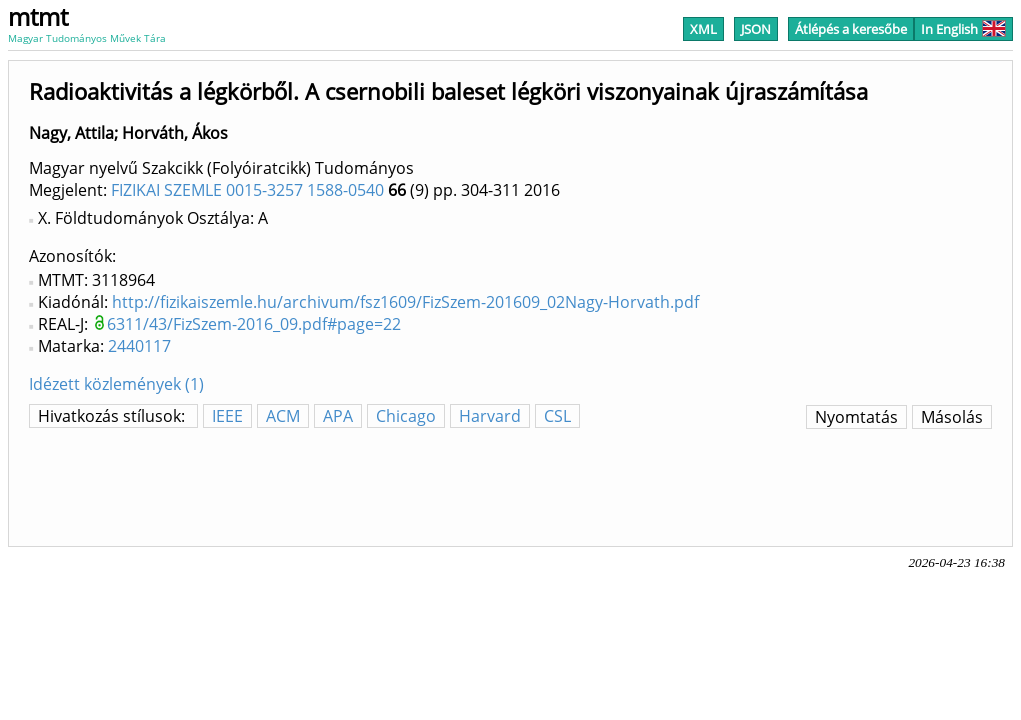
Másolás (952, 417)
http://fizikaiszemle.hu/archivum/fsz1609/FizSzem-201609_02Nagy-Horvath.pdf (405, 302)
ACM (283, 416)
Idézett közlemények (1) (116, 384)
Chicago (406, 416)
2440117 (139, 346)
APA (338, 416)
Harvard (490, 416)
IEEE (227, 416)
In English (963, 29)
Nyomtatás (856, 417)
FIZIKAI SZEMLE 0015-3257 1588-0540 (247, 190)
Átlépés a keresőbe (851, 29)
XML (703, 29)
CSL (557, 416)
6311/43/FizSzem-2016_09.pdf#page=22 (254, 324)
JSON (756, 29)
